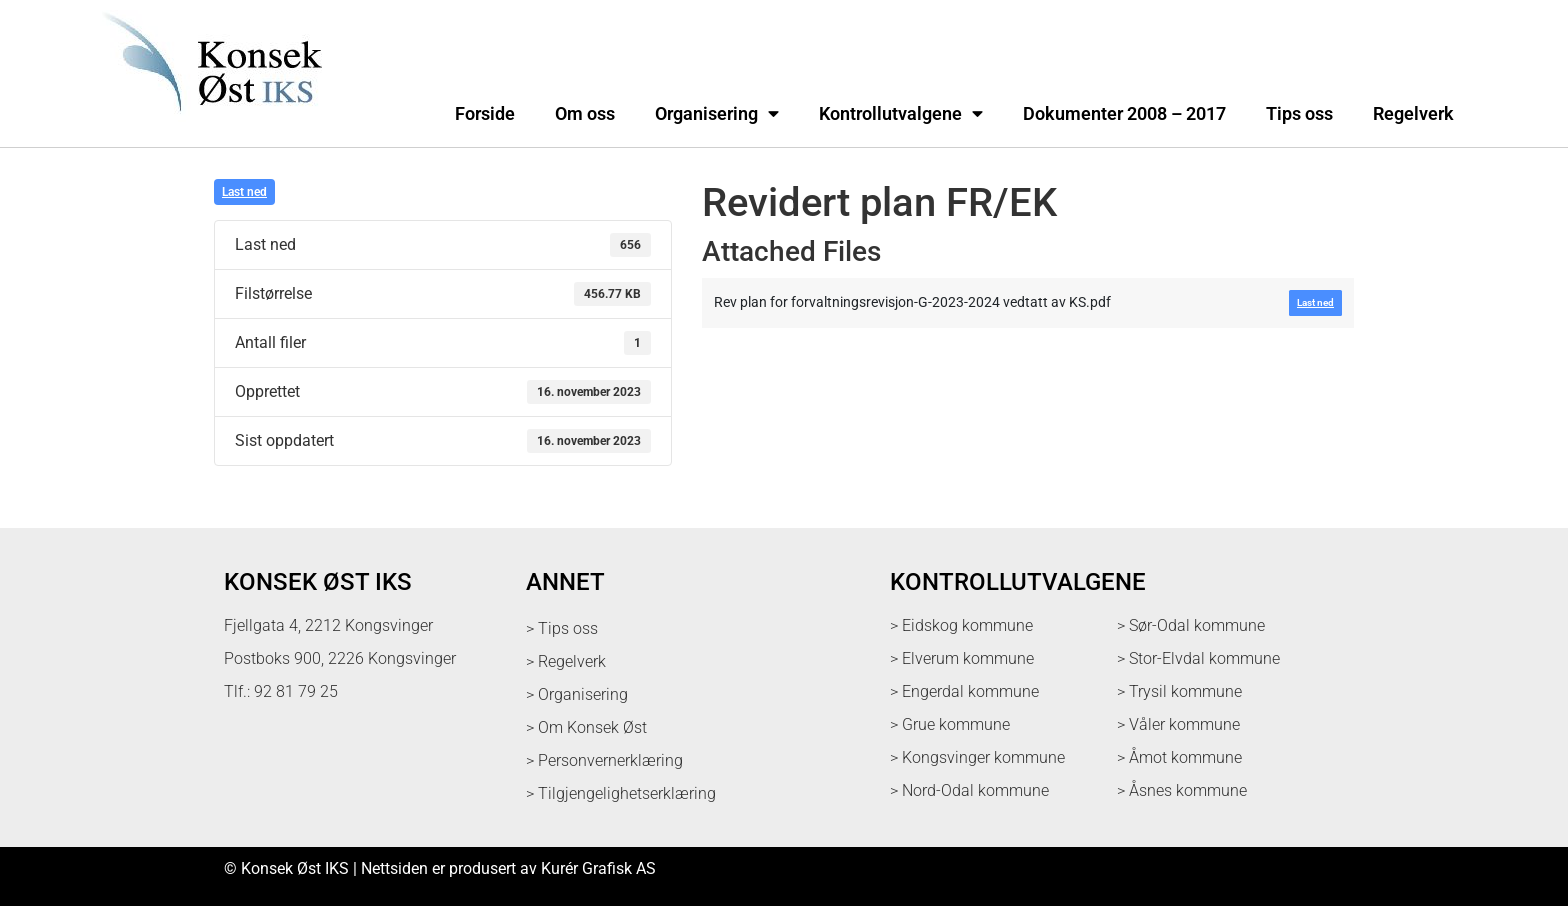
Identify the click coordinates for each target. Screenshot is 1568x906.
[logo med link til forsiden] (208, 124)
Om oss (585, 114)
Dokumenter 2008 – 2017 (1124, 114)
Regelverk (1413, 114)
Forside (485, 114)
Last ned (244, 192)
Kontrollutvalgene (901, 114)
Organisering (717, 114)
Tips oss (1299, 114)
